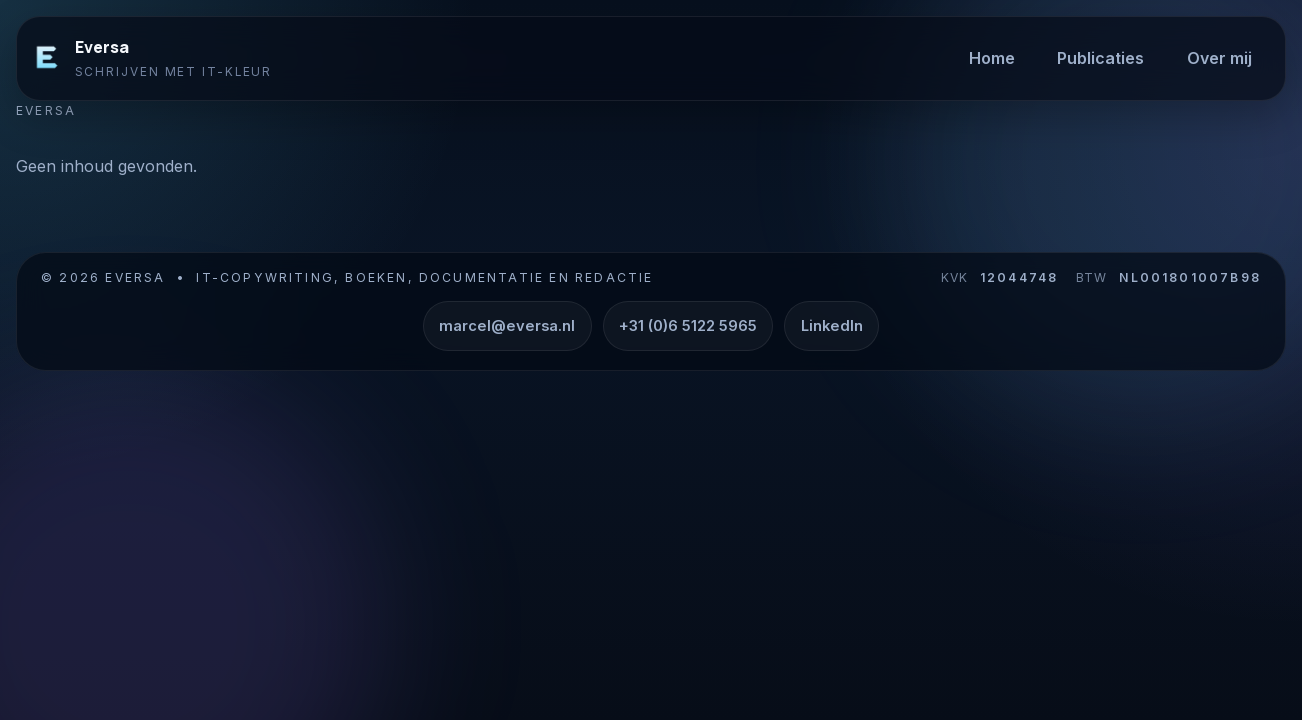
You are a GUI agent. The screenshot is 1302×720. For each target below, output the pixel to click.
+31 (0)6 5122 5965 (688, 326)
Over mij (1219, 58)
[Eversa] (47, 58)
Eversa (102, 47)
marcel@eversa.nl (507, 326)
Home (992, 58)
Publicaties (1100, 58)
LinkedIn (832, 326)
